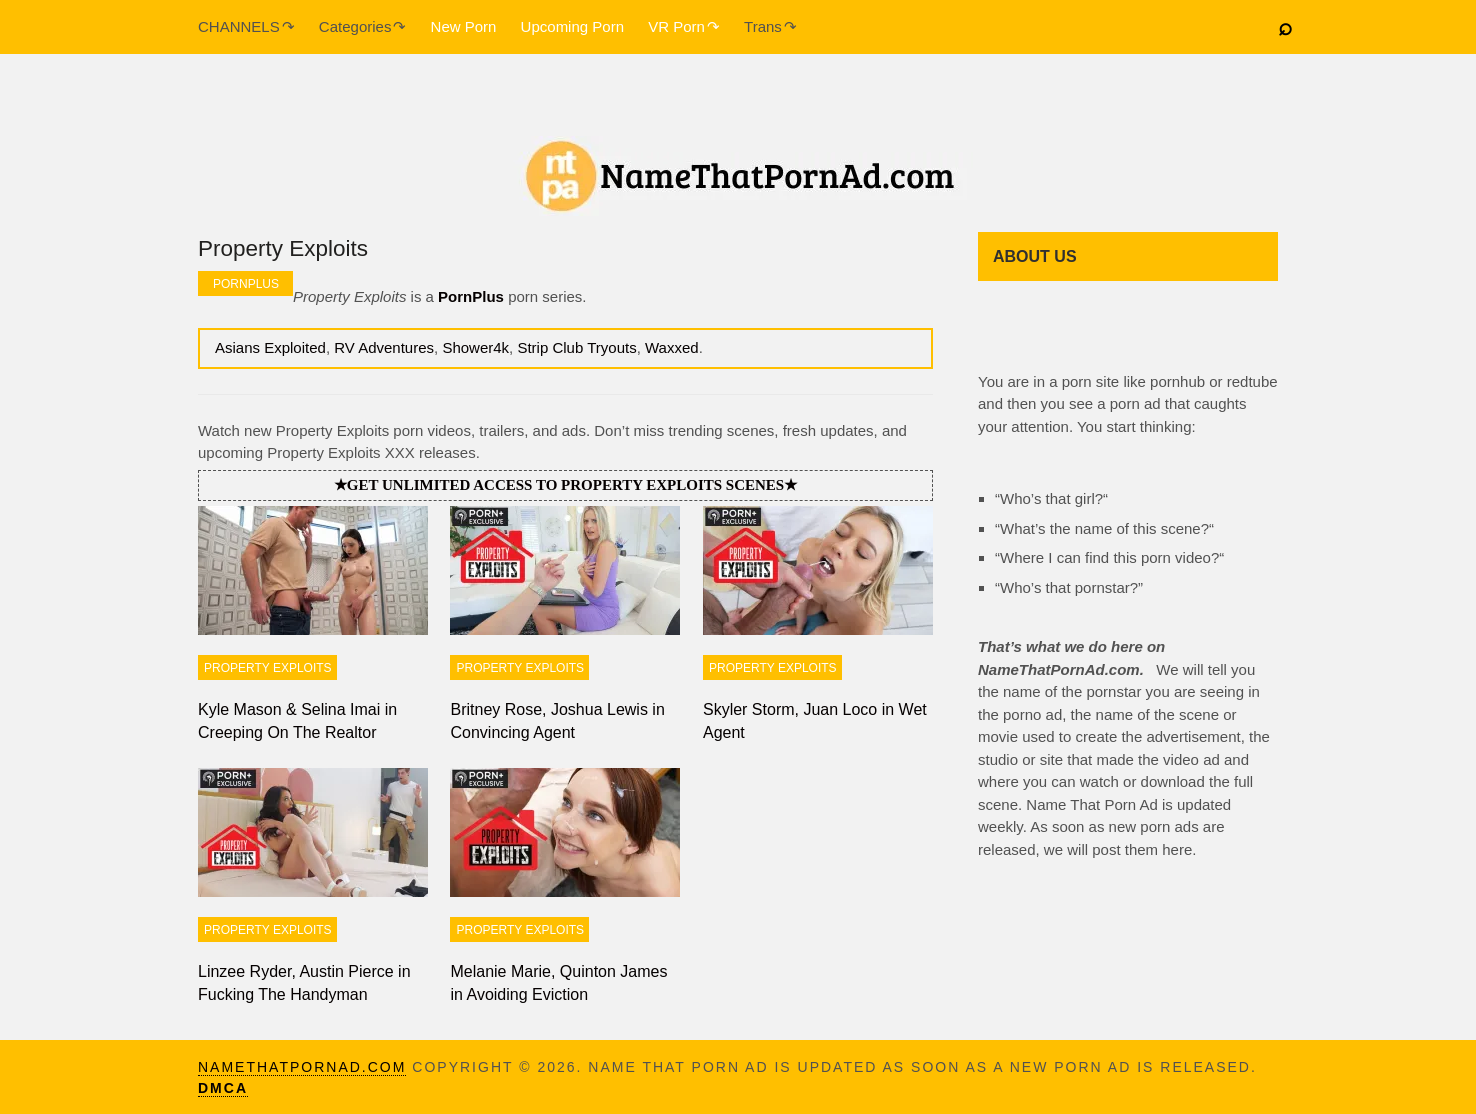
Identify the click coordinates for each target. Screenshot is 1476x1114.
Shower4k (475, 347)
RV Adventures (384, 347)
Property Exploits (268, 668)
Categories (355, 26)
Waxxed (672, 347)
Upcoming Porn (572, 26)
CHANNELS (239, 26)
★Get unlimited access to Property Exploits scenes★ (565, 485)
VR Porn (676, 26)
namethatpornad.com (302, 1067)
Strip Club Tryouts (576, 347)
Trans (763, 26)
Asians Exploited (270, 347)
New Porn (464, 26)
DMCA (223, 1088)
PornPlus (246, 284)
